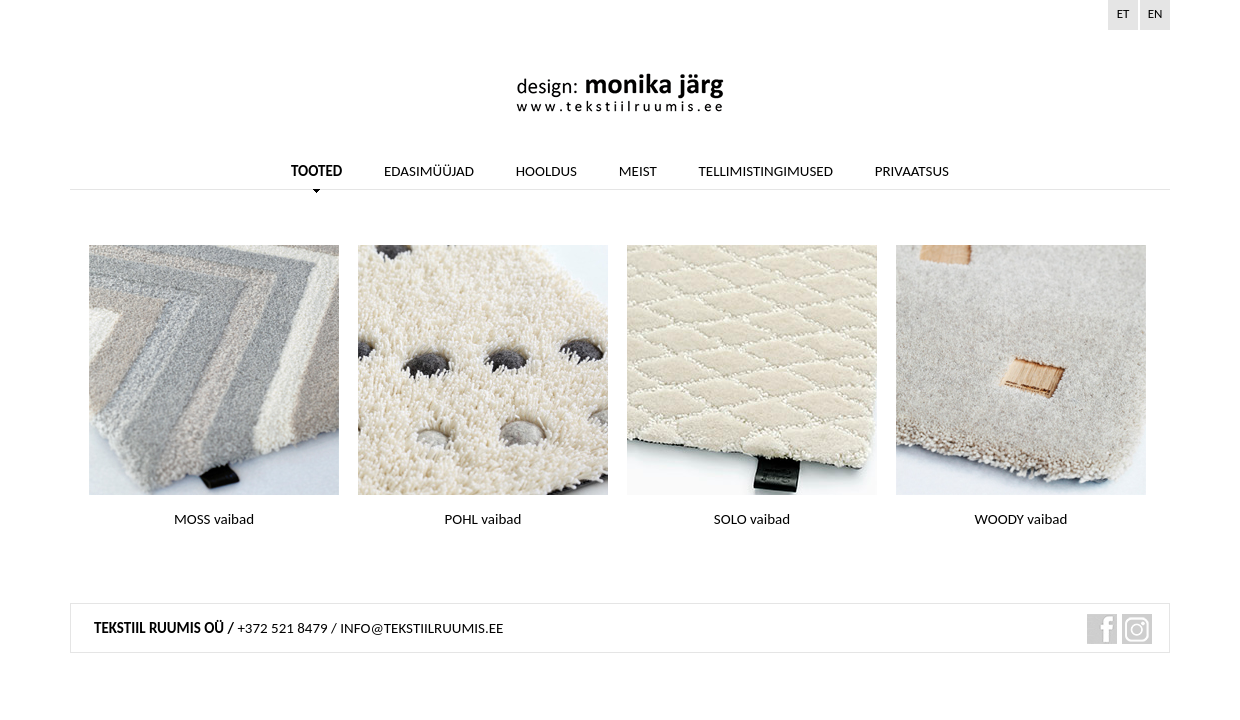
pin (1137, 629)
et (1123, 13)
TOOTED (316, 171)
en (1155, 13)
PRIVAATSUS (912, 171)
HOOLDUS (546, 171)
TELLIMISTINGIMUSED (766, 171)
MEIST (638, 171)
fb (1102, 629)
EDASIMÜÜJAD (429, 171)
